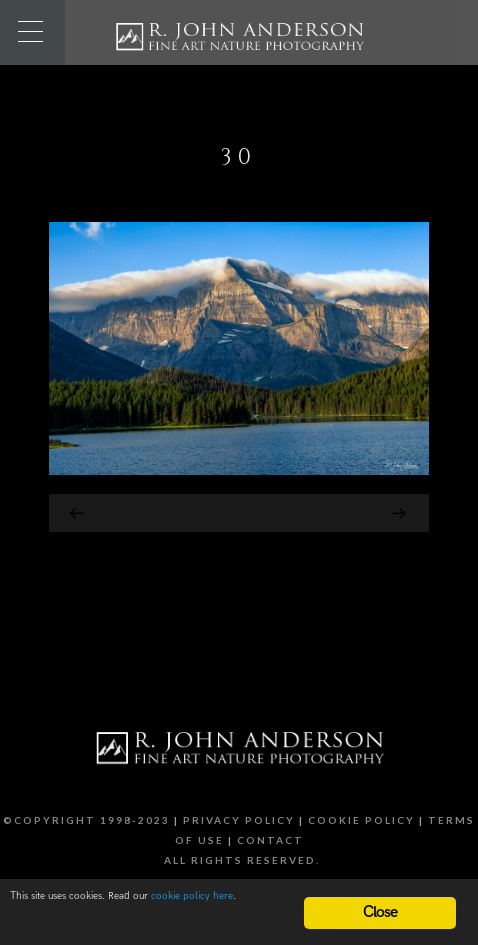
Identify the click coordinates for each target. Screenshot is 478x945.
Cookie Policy (361, 820)
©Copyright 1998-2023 (86, 820)
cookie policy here (192, 896)
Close (380, 912)
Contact (270, 840)
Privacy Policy (239, 820)
